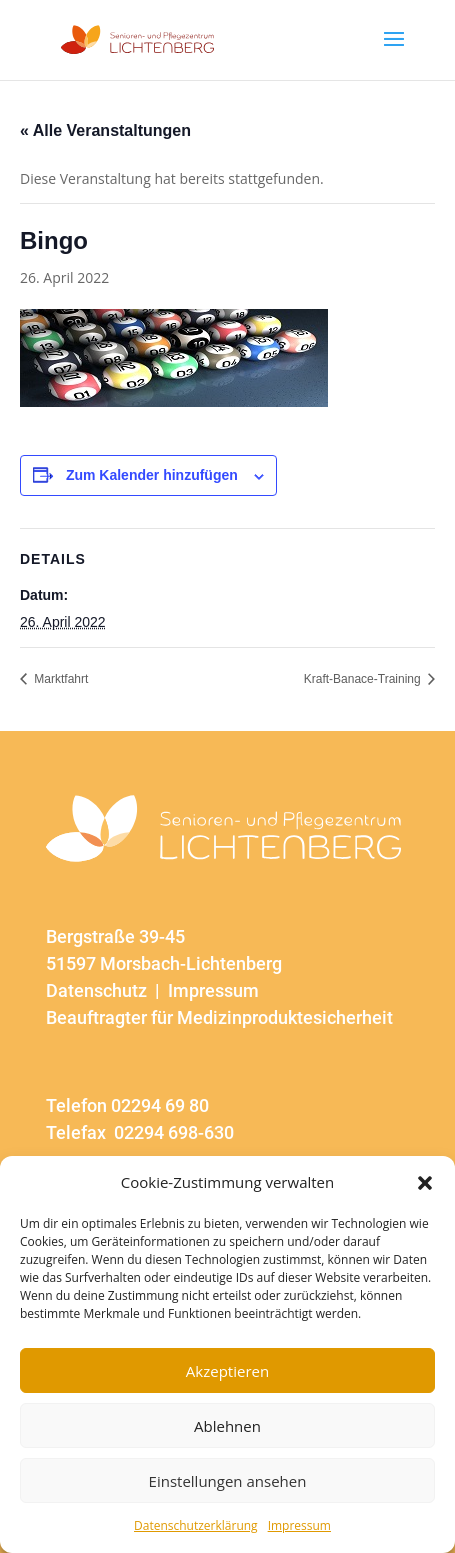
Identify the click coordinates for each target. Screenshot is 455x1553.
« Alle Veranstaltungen (105, 130)
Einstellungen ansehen (228, 1481)
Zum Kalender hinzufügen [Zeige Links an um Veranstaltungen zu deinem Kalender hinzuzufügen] (152, 475)
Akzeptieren (227, 1371)
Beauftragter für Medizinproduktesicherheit (219, 1017)
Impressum (299, 1525)
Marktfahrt (59, 679)
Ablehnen (227, 1426)
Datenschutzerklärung (196, 1525)
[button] (425, 1183)
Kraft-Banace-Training (364, 679)
